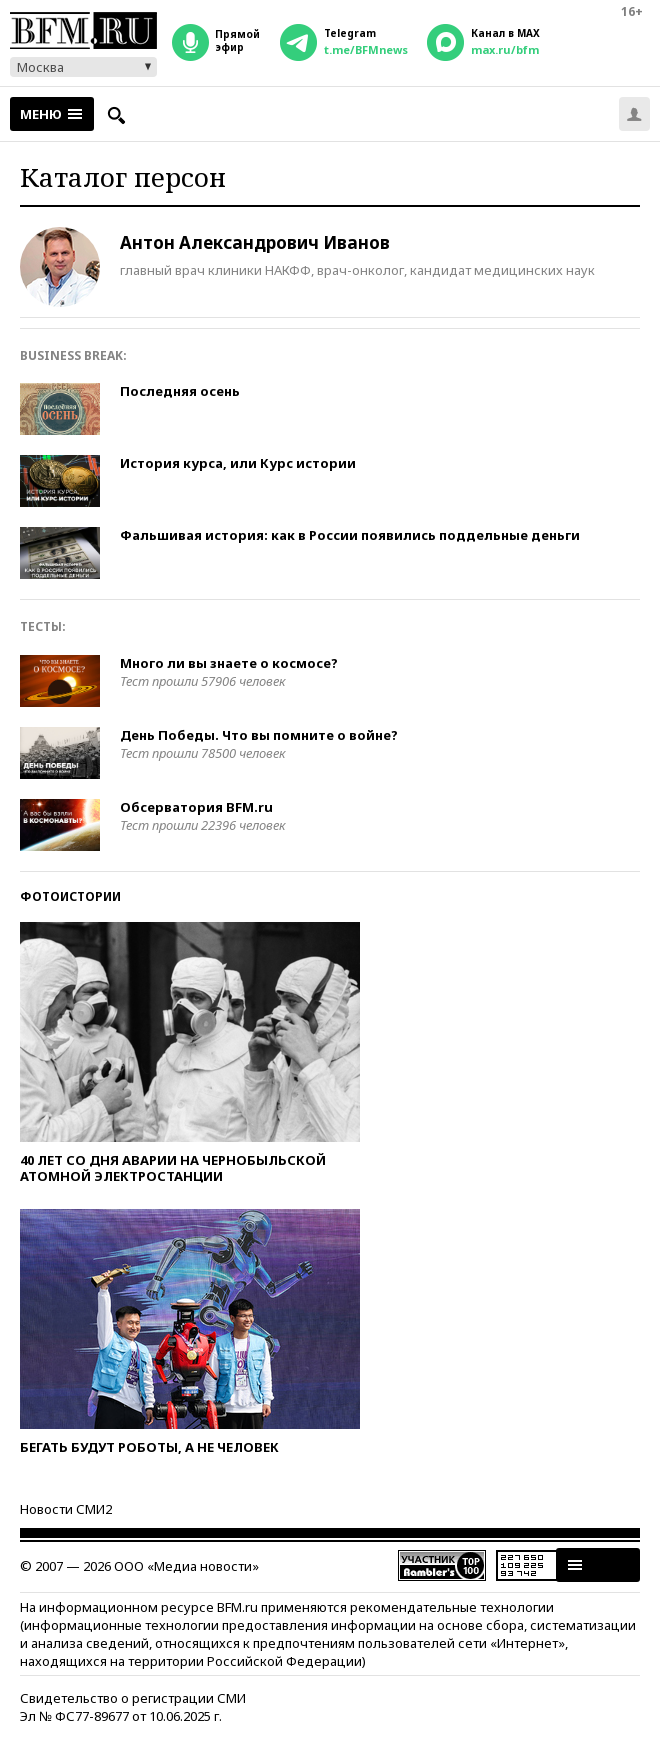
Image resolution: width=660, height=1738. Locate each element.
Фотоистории (70, 896)
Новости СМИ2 (66, 1509)
